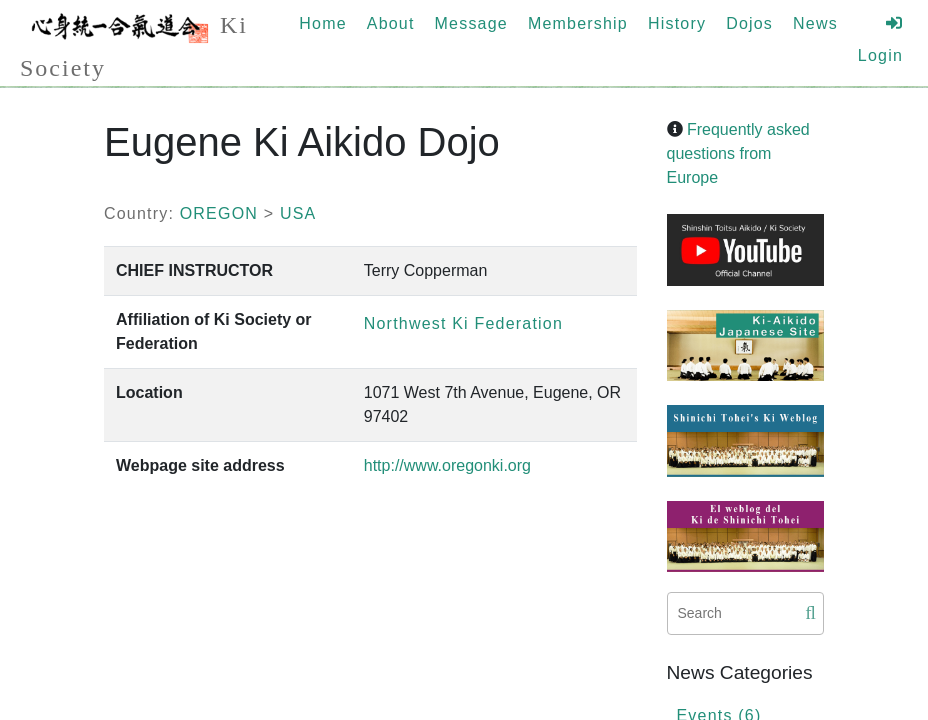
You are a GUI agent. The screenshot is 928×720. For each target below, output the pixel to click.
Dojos (749, 23)
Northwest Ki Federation (463, 323)
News (815, 23)
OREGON (219, 213)
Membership (578, 23)
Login (880, 39)
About (391, 23)
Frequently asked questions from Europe (738, 153)
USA (298, 213)
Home (322, 23)
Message (471, 23)
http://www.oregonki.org (447, 465)
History (677, 23)
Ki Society (134, 43)
